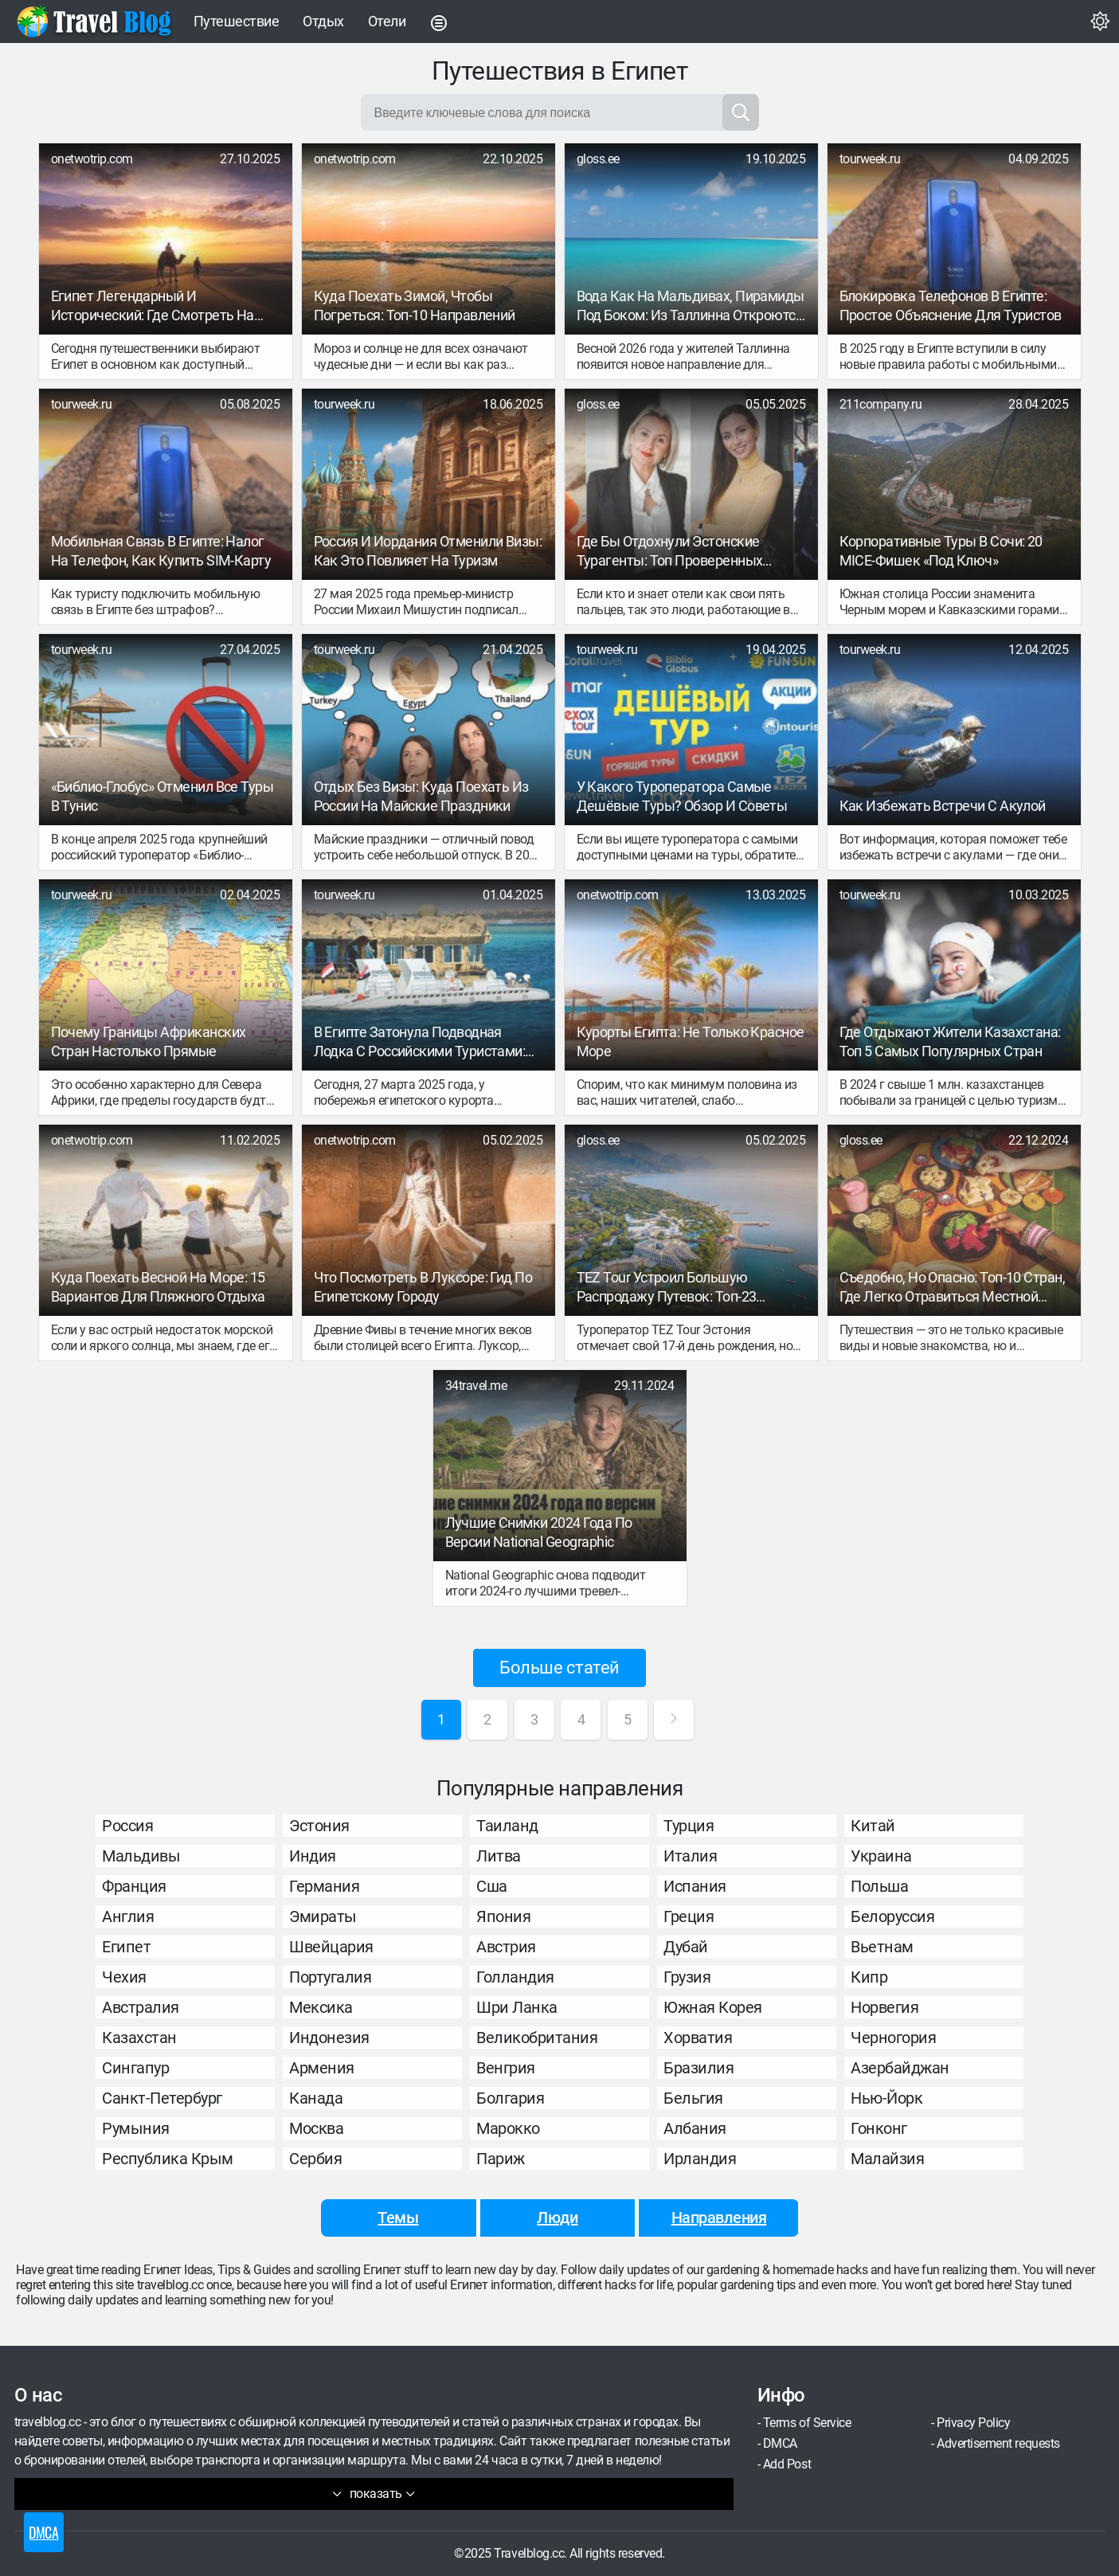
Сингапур (135, 2067)
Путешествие (237, 21)
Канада (315, 2098)
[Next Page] (674, 1720)
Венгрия (505, 2067)
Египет (126, 1946)
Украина (881, 1855)
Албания (694, 2128)
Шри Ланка (517, 2007)
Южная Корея (712, 2007)
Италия (690, 1855)
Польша (879, 1886)
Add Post (787, 2464)
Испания (694, 1886)
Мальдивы (141, 1855)
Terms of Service (807, 2422)
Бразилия (698, 2067)
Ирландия (699, 2158)
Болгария (510, 2098)
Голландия (515, 1977)
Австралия (140, 2007)
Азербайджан (900, 2067)
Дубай (685, 1946)
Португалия (330, 1977)
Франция (134, 1886)
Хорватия (697, 2037)
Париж (500, 2158)
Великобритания (536, 2037)
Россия (127, 1825)
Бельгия (693, 2098)
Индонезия (329, 2037)
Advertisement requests (998, 2443)
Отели (387, 21)
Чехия (124, 1977)
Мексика (321, 2007)
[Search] (740, 112)
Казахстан (139, 2037)
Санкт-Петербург (162, 2098)
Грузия (686, 1977)
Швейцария (331, 1946)
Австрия (506, 1946)
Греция (688, 1916)
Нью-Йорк (886, 2098)
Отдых (323, 21)
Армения (321, 2067)
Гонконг (879, 2128)
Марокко (508, 2128)
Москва (316, 2128)
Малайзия (887, 2158)
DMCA (780, 2443)
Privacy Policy (973, 2422)
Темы (398, 2217)
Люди (557, 2217)
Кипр (869, 1977)
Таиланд (507, 1825)
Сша (491, 1886)
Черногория (893, 2037)
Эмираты (323, 1916)
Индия (312, 1855)
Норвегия (884, 2007)
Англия (128, 1916)
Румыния (136, 2128)
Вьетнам (882, 1946)
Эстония (319, 1825)
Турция (688, 1825)
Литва (498, 1855)
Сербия (315, 2158)
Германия (324, 1886)
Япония (503, 1916)
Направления (719, 2217)
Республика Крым (167, 2158)
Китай (873, 1825)
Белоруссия (892, 1916)
